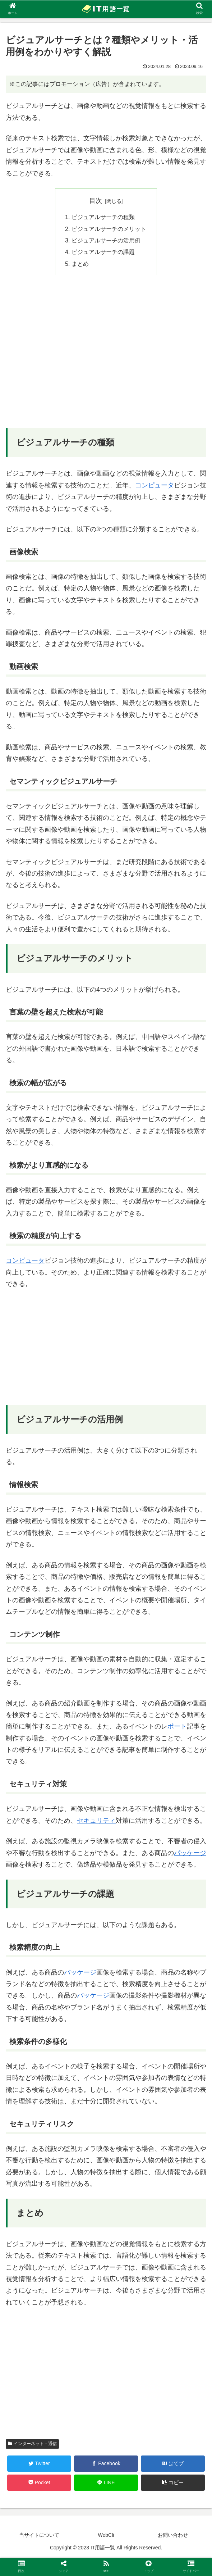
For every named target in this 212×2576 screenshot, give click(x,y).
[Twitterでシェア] (39, 2463)
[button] (173, 2483)
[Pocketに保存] (39, 2483)
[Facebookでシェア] (106, 2463)
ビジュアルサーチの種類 (103, 217)
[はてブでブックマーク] (173, 2463)
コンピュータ (154, 485)
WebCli (106, 2535)
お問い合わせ (173, 2535)
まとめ (80, 263)
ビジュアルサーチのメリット (109, 229)
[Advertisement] (106, 357)
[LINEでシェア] (106, 2483)
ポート (177, 1726)
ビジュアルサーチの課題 (103, 252)
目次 (95, 200)
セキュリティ (96, 1820)
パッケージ (190, 1853)
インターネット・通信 (32, 2443)
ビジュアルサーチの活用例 (106, 240)
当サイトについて (39, 2535)
